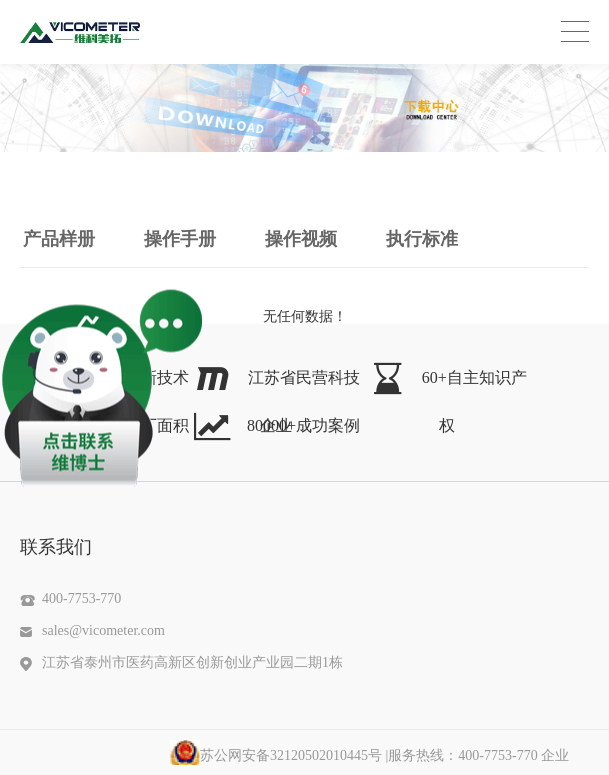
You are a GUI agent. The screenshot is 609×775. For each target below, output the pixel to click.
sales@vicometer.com (103, 630)
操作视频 (301, 239)
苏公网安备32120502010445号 (276, 755)
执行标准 (422, 239)
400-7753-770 (81, 598)
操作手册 (180, 239)
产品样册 (59, 239)
